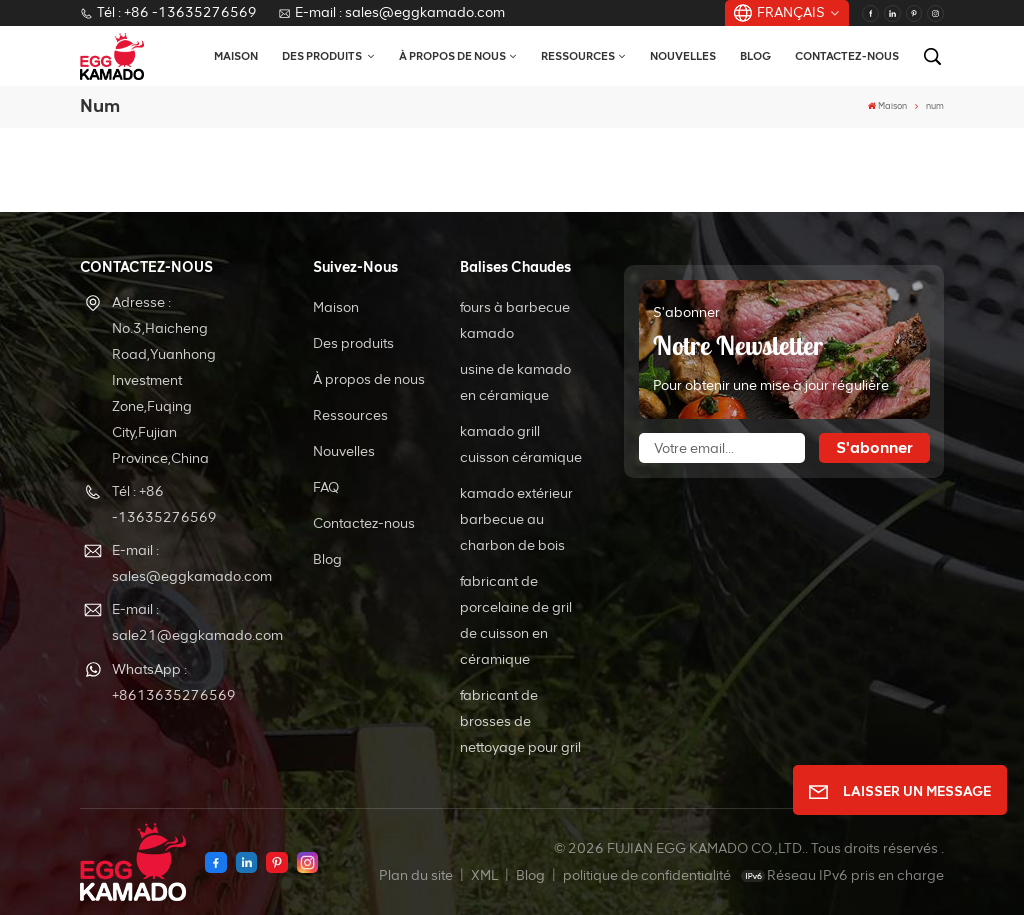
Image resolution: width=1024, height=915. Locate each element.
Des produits (323, 56)
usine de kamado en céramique (515, 382)
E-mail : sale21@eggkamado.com (182, 622)
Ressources (578, 56)
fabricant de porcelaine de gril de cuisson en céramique (516, 620)
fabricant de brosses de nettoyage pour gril (520, 721)
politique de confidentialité (647, 875)
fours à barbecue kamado (515, 320)
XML (484, 875)
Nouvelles (683, 56)
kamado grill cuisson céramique (521, 444)
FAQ (326, 487)
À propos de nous (452, 56)
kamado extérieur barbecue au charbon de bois (516, 519)
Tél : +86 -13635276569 (168, 12)
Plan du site (417, 875)
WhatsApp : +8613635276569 (174, 682)
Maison (236, 56)
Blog (755, 56)
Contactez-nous (847, 56)
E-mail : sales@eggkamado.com (391, 12)
